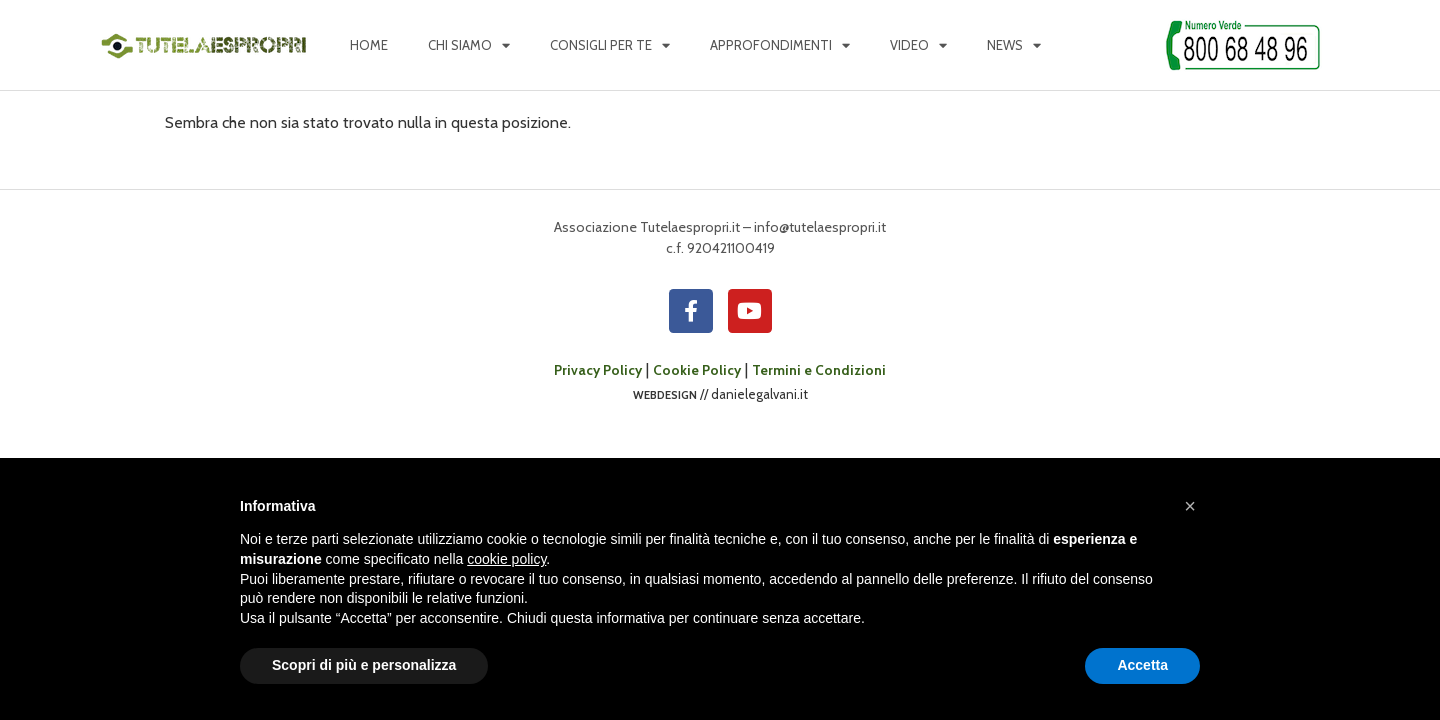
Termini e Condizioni (819, 370)
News (1014, 45)
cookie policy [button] (506, 559)
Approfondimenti (780, 45)
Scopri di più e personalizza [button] (364, 665)
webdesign (665, 394)
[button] (1190, 506)
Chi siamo (469, 45)
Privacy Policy (598, 370)
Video (918, 45)
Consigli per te (610, 45)
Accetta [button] (1142, 665)
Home (369, 45)
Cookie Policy (697, 370)
